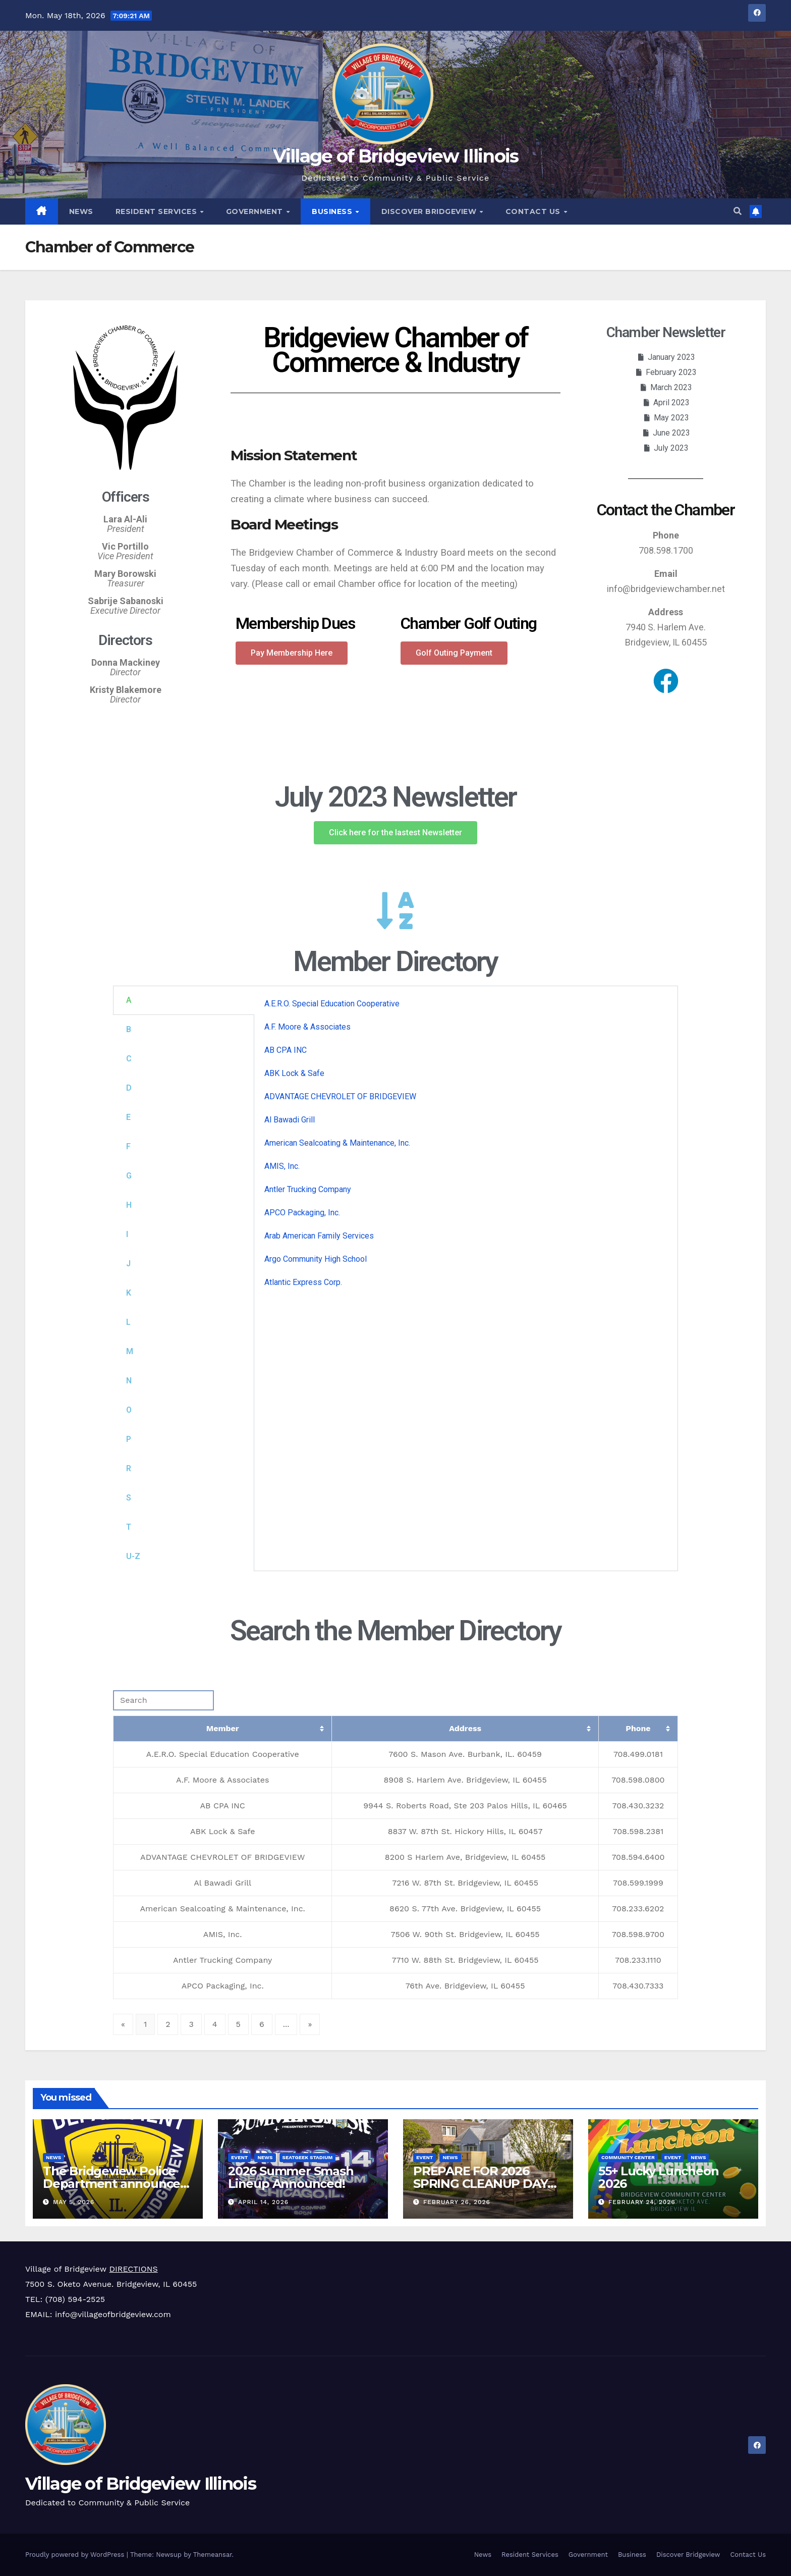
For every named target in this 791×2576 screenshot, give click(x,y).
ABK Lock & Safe (294, 1073)
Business (333, 211)
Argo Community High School (315, 1259)
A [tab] (129, 1000)
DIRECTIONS (133, 2269)
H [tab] (129, 1205)
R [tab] (128, 1468)
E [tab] (128, 1117)
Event (239, 2157)
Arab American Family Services (319, 1236)
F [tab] (128, 1146)
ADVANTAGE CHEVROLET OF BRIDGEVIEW (340, 1096)
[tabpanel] (465, 1147)
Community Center (628, 2157)
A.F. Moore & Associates (307, 1027)
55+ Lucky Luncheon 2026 (658, 2177)
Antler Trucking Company (307, 1189)
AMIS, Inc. (282, 1166)
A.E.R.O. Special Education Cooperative (332, 1003)
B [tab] (128, 1029)
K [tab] (128, 1293)
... (286, 2024)
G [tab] (129, 1175)
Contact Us (534, 211)
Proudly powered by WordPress (76, 2554)
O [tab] (129, 1410)
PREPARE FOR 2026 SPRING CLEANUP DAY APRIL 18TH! (480, 2184)
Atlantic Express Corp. (303, 1282)
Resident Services (157, 211)
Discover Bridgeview (430, 211)
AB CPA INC (285, 1050)
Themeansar (212, 2554)
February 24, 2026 (641, 2202)
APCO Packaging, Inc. (302, 1212)
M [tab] (129, 1351)
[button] (737, 211)
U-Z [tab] (133, 1556)
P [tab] (128, 1439)
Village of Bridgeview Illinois (396, 156)
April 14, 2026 (263, 2202)
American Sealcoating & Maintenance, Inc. (337, 1143)
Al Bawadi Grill (289, 1119)
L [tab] (128, 1322)
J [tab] (128, 1263)
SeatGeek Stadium (307, 2157)
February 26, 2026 (456, 2202)
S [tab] (128, 1497)
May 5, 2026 (73, 2202)
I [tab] (127, 1234)
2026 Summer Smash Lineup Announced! (291, 2177)
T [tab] (128, 1527)
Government (256, 211)
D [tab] (129, 1088)
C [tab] (129, 1058)
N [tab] (129, 1380)
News (81, 211)
